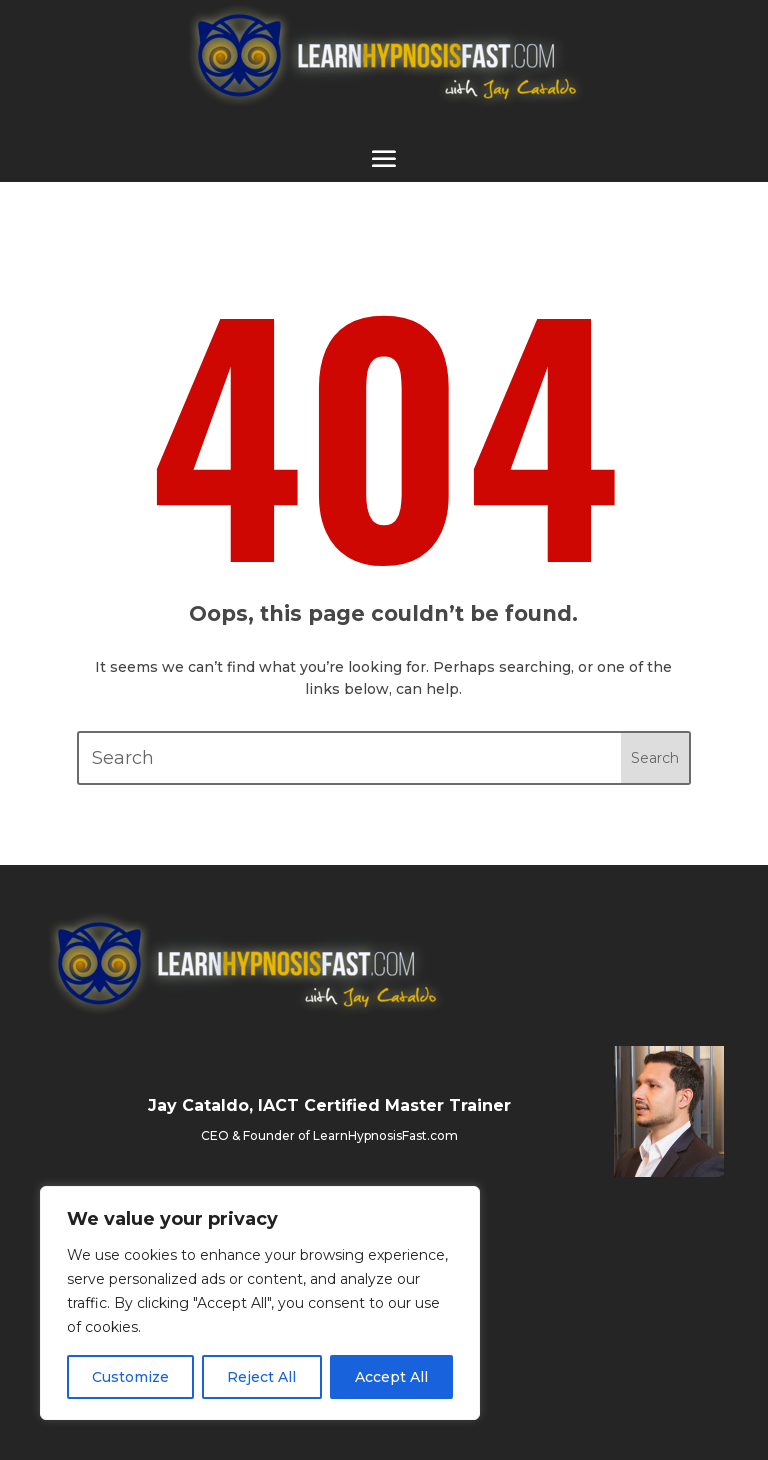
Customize (130, 1377)
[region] (260, 1303)
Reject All (261, 1377)
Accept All (391, 1377)
